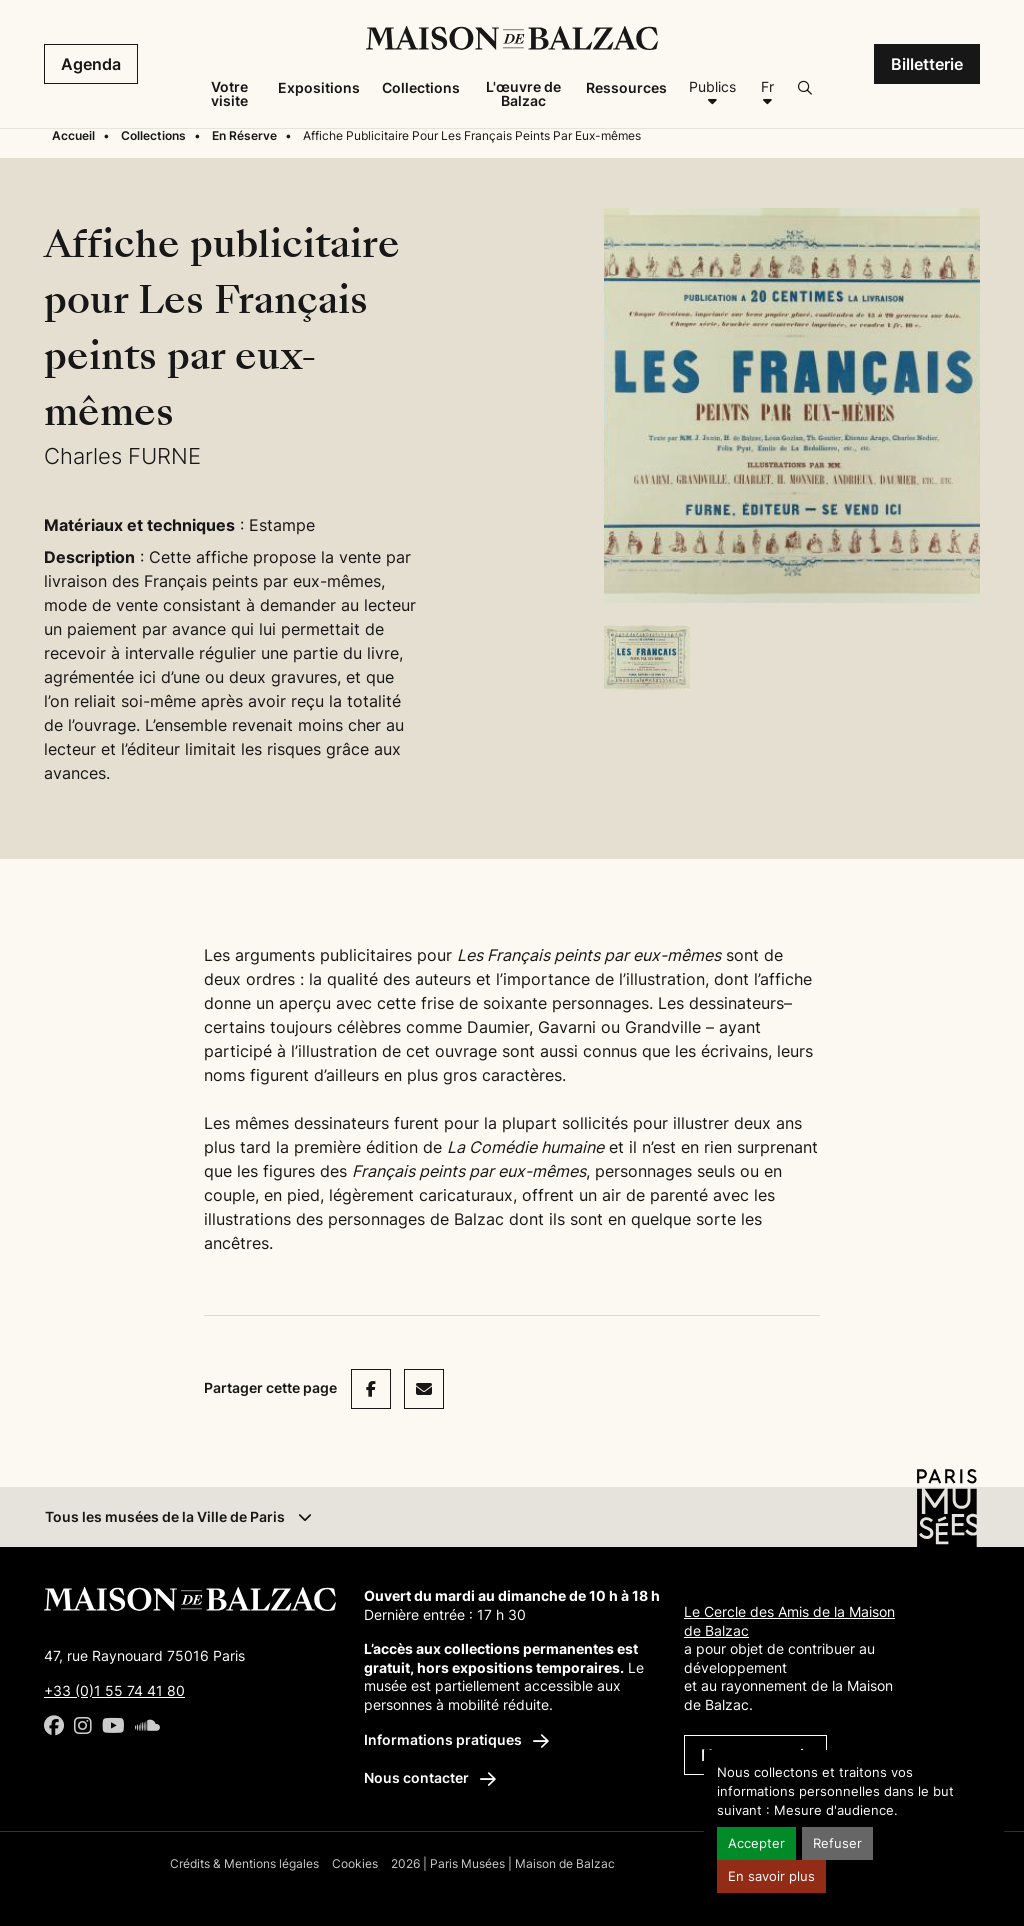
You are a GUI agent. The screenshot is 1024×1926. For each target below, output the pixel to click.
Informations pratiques (456, 1739)
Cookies (355, 1863)
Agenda (91, 64)
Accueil (73, 135)
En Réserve (244, 135)
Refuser (837, 1843)
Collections (153, 135)
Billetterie (927, 64)
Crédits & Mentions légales (244, 1863)
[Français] (766, 94)
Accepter (756, 1843)
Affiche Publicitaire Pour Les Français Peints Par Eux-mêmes (472, 135)
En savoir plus (771, 1876)
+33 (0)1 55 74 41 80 (114, 1690)
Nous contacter (430, 1777)
